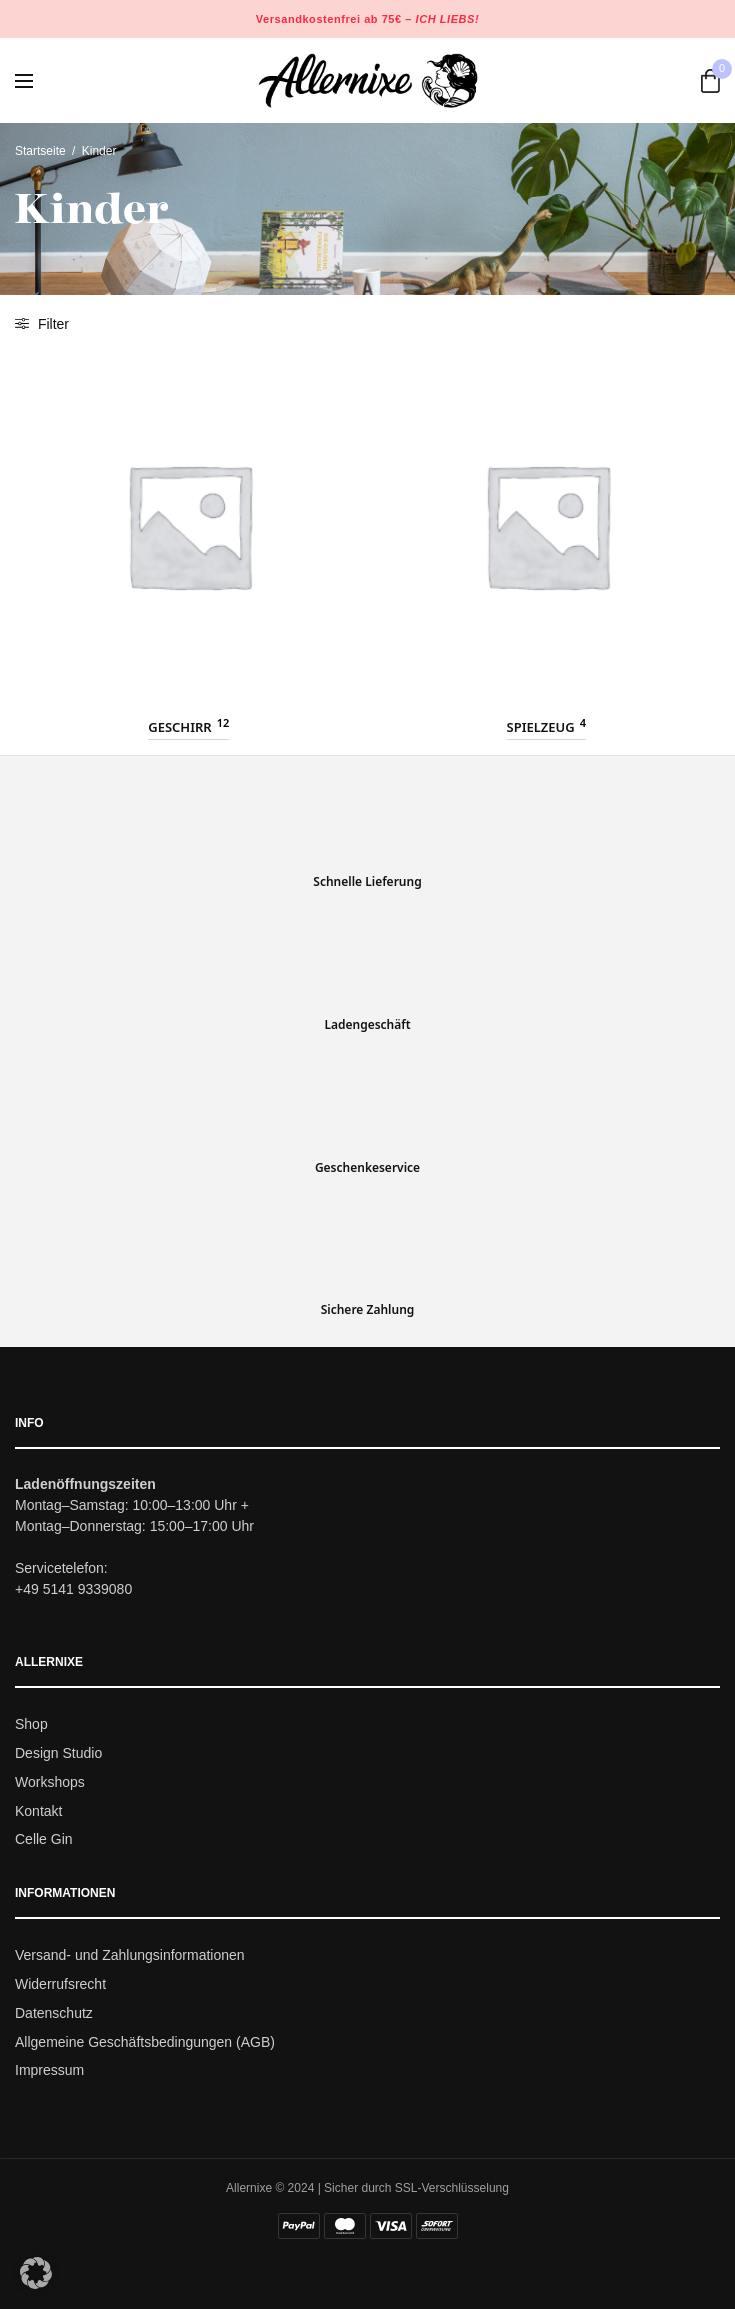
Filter (42, 324)
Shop (31, 1724)
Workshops (50, 1782)
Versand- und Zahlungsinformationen (130, 1955)
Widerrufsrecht (60, 1984)
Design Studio (58, 1753)
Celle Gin (44, 1839)
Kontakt (38, 1810)
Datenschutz (54, 2013)
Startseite (40, 151)
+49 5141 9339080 (73, 1589)
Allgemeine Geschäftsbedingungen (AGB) (145, 2041)
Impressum (49, 2070)
